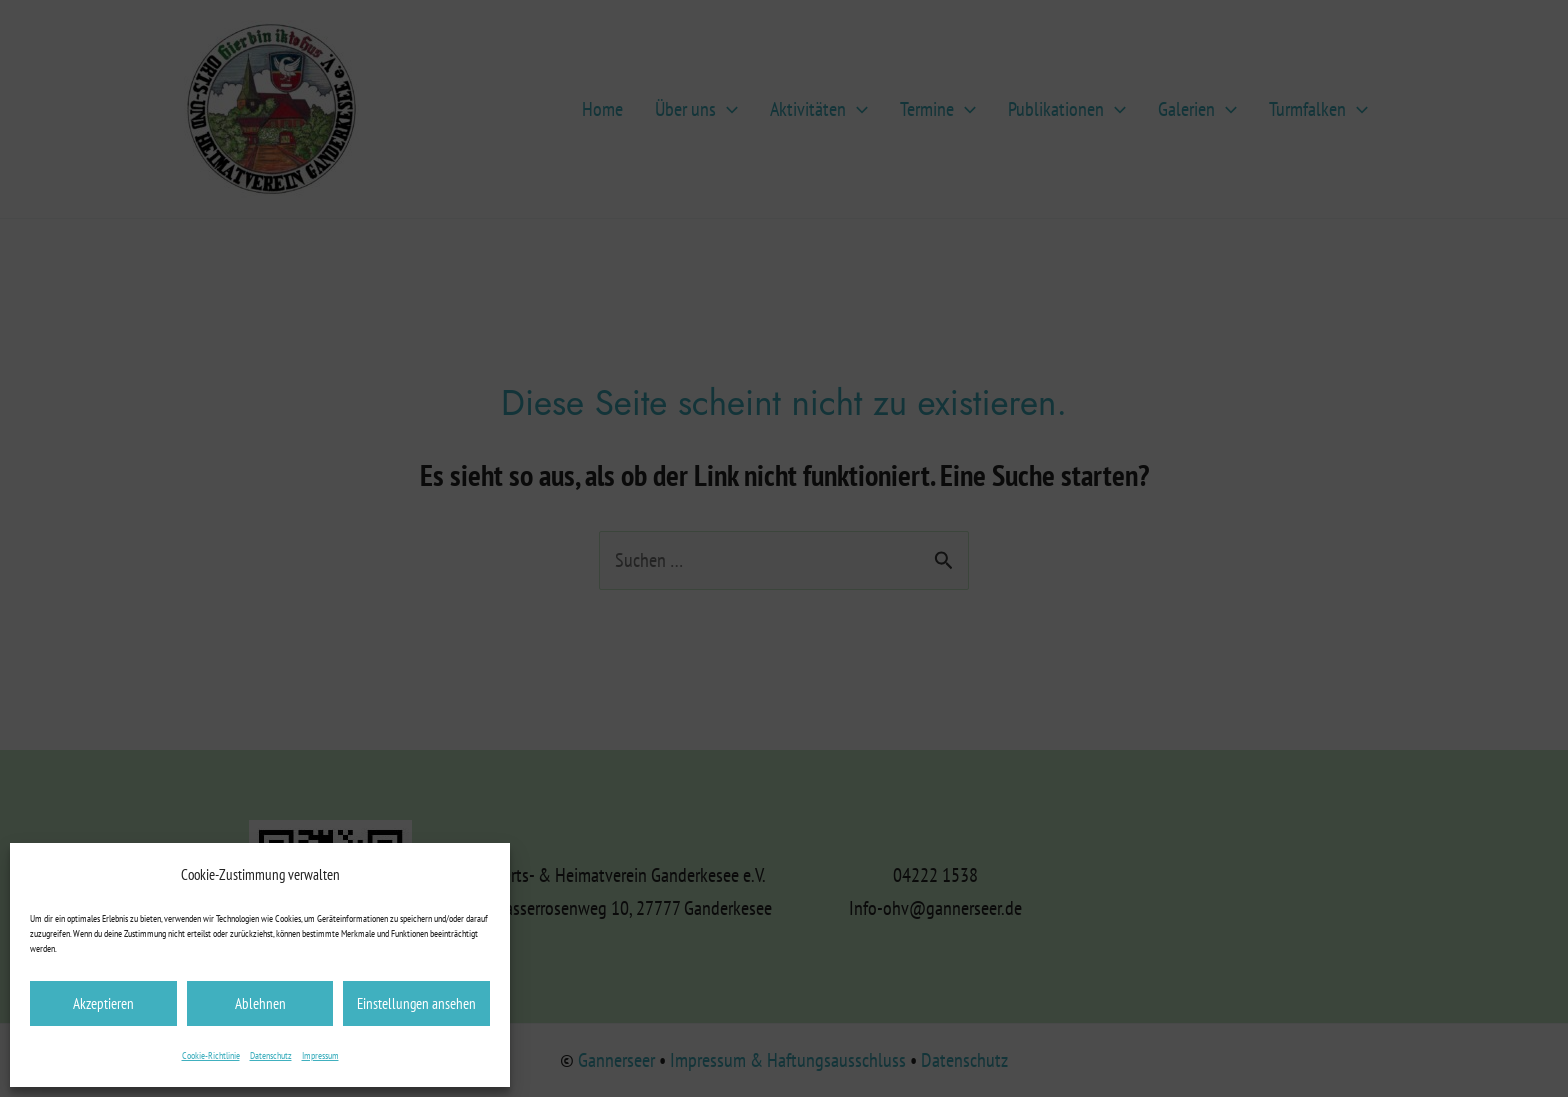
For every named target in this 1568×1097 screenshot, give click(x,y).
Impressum (320, 1055)
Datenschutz (271, 1055)
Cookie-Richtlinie (211, 1055)
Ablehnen (260, 1003)
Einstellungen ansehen (416, 1003)
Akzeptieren (103, 1003)
